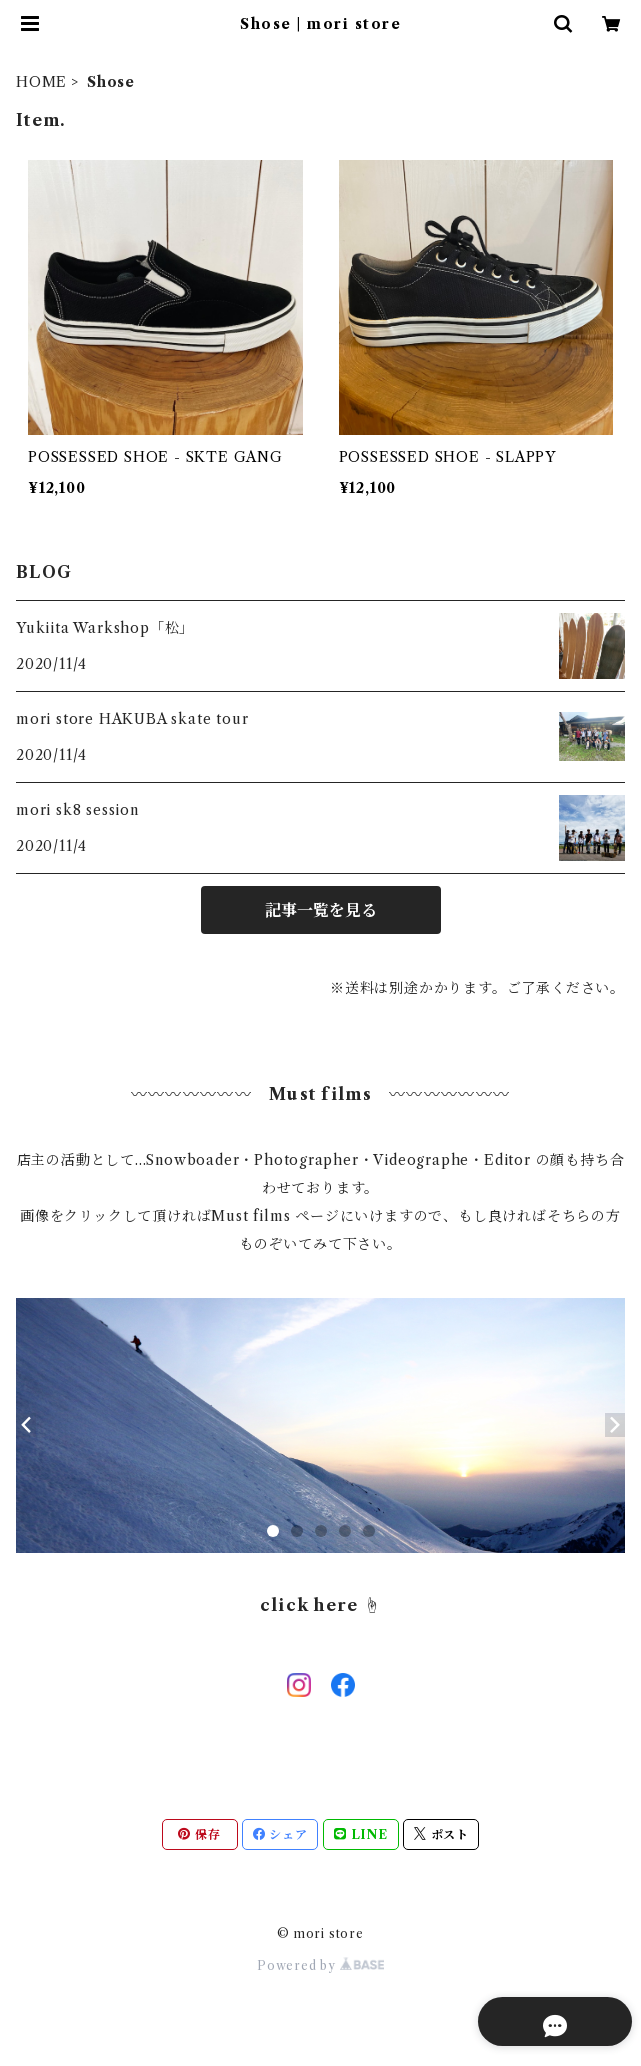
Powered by (320, 1965)
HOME (41, 82)
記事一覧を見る (321, 910)
